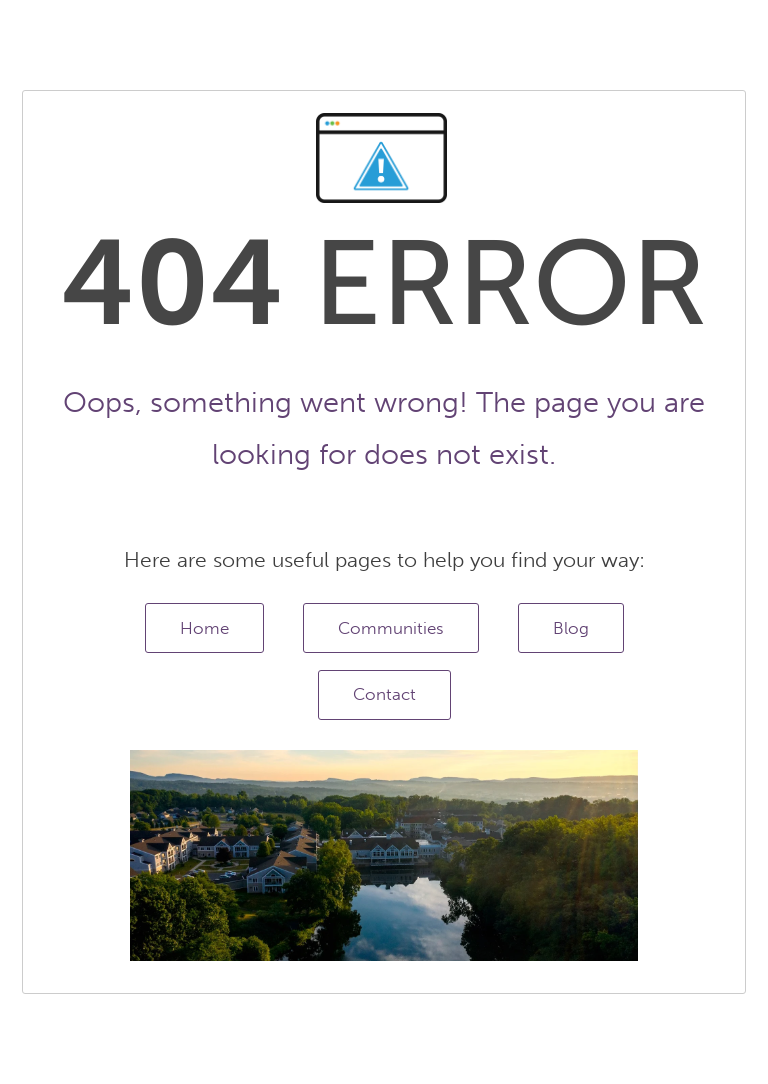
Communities (391, 628)
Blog (571, 628)
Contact (384, 694)
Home (204, 628)
